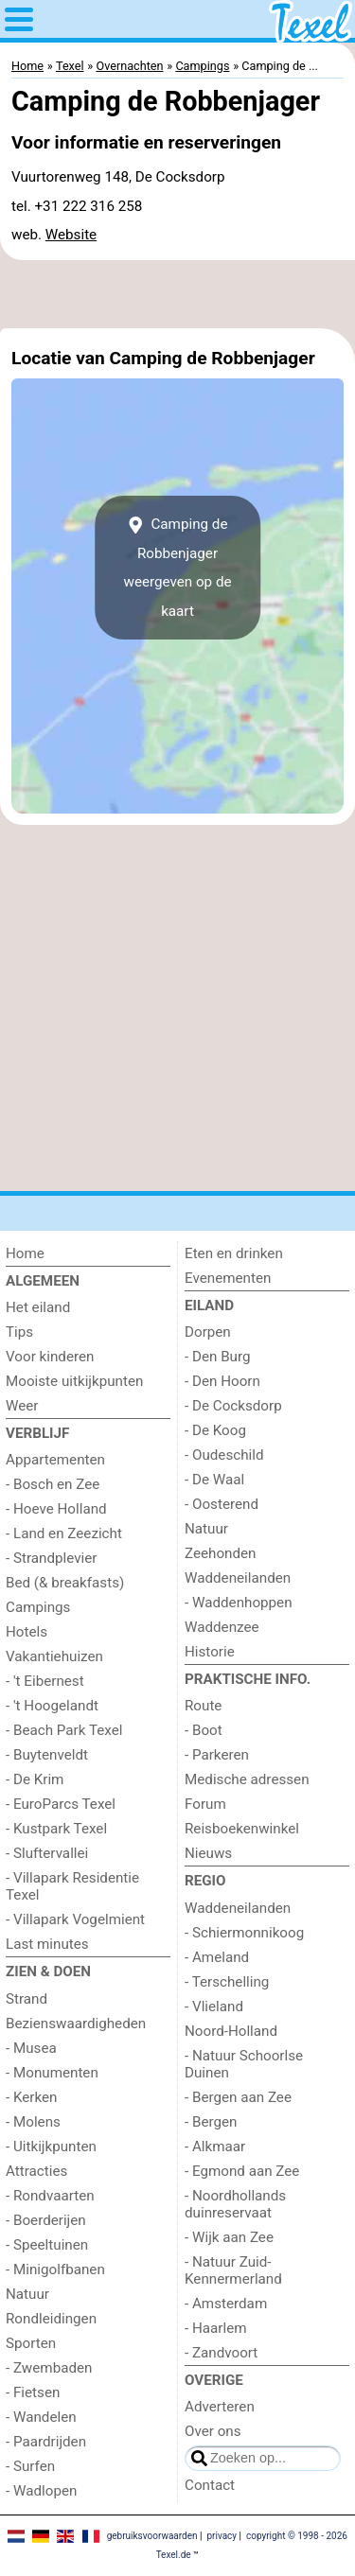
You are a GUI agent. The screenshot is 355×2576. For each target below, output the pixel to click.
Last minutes (47, 1944)
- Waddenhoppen (239, 1602)
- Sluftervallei (47, 1853)
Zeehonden (220, 1553)
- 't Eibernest (45, 1681)
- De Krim (34, 1779)
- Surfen (30, 2466)
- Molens (33, 2121)
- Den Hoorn (222, 1381)
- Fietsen (33, 2392)
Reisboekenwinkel (242, 1828)
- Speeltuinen (47, 2244)
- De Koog (215, 1430)
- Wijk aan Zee (229, 2237)
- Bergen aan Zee (238, 2097)
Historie (210, 1651)
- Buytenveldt (47, 1754)
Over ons (213, 2431)
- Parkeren (217, 1754)
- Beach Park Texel (64, 1730)
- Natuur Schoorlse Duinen (244, 2064)
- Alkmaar (215, 2146)
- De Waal (214, 1479)
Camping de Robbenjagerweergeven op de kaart (177, 567)
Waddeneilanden (238, 1577)
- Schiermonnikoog (244, 1932)
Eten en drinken (234, 1253)
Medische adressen (247, 1779)
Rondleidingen (51, 2318)
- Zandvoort (221, 2352)
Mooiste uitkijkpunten (74, 1381)
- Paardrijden (46, 2441)
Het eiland (38, 1307)
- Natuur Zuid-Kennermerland (233, 2270)
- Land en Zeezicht (64, 1533)
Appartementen (55, 1459)
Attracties (36, 2171)
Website (71, 234)
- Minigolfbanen (55, 2269)
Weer (22, 1405)
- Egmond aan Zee (242, 2171)
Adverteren (220, 2406)
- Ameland (217, 1957)
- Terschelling (227, 1981)
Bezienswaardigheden (76, 2023)
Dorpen (208, 1332)
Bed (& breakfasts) (65, 1582)
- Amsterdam (226, 2303)
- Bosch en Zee (52, 1484)
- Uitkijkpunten (51, 2146)
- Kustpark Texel (56, 1828)
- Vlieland (214, 2006)
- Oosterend (221, 1504)
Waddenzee (222, 1627)
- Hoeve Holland (56, 1508)
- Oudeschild (224, 1454)
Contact (210, 2485)
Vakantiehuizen (54, 1656)
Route (203, 1705)
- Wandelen (41, 2417)
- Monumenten (52, 2072)
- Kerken (32, 2097)
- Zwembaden (49, 2367)
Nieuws (208, 1853)
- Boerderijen (46, 2220)
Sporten (31, 2343)
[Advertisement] (177, 294)
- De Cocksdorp (233, 1405)
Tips (19, 1332)
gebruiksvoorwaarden (152, 2536)
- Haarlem (216, 2328)
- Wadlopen (41, 2490)
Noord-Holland (231, 2031)
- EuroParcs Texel (60, 1804)
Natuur (27, 2294)
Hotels (26, 1631)
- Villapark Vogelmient (75, 1919)
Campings (38, 1607)
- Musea (31, 2048)
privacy (221, 2536)
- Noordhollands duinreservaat (235, 2204)
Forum (205, 1804)
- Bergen (211, 2121)
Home (25, 1253)
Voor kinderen (50, 1356)
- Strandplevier (51, 1558)
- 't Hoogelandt (52, 1705)
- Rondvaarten (50, 2195)
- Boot (203, 1730)
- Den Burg (218, 1356)
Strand (26, 1998)
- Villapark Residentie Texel (72, 1886)
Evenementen (228, 1278)
